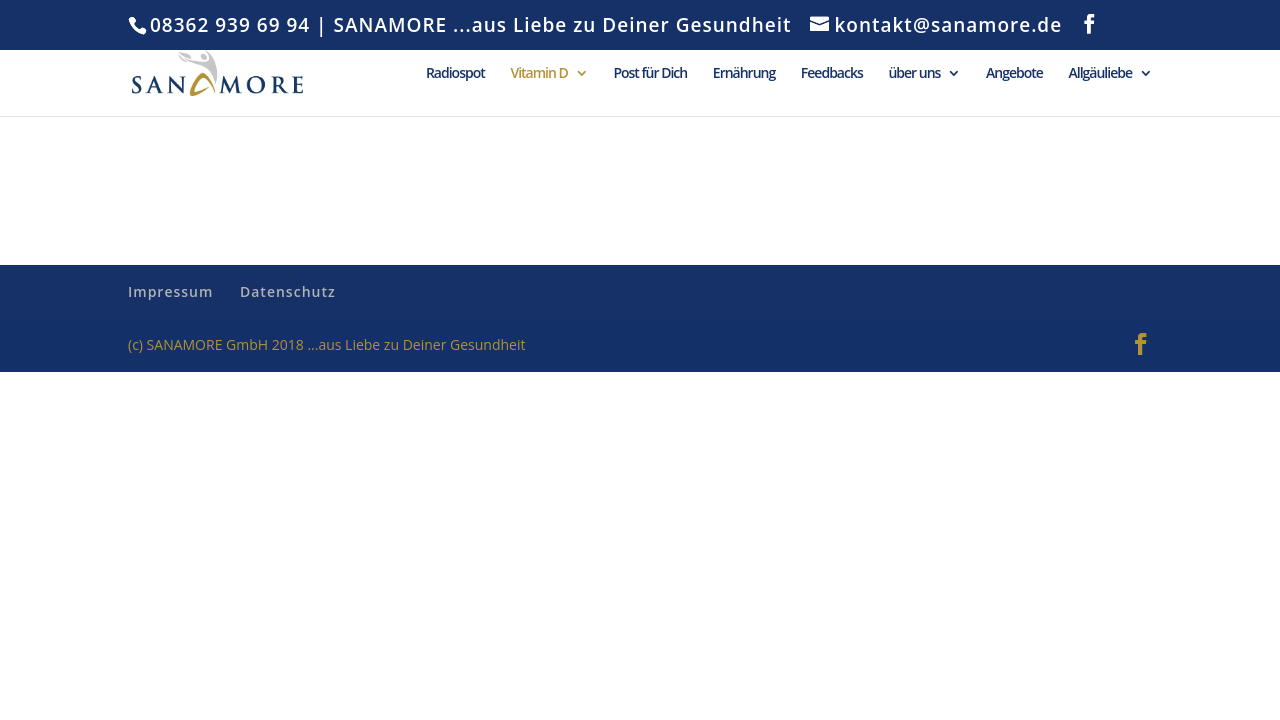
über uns (914, 74)
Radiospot (455, 74)
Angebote (1014, 74)
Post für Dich (650, 74)
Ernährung (744, 74)
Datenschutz (288, 291)
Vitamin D (538, 74)
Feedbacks (832, 74)
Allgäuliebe (1101, 74)
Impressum (170, 291)
